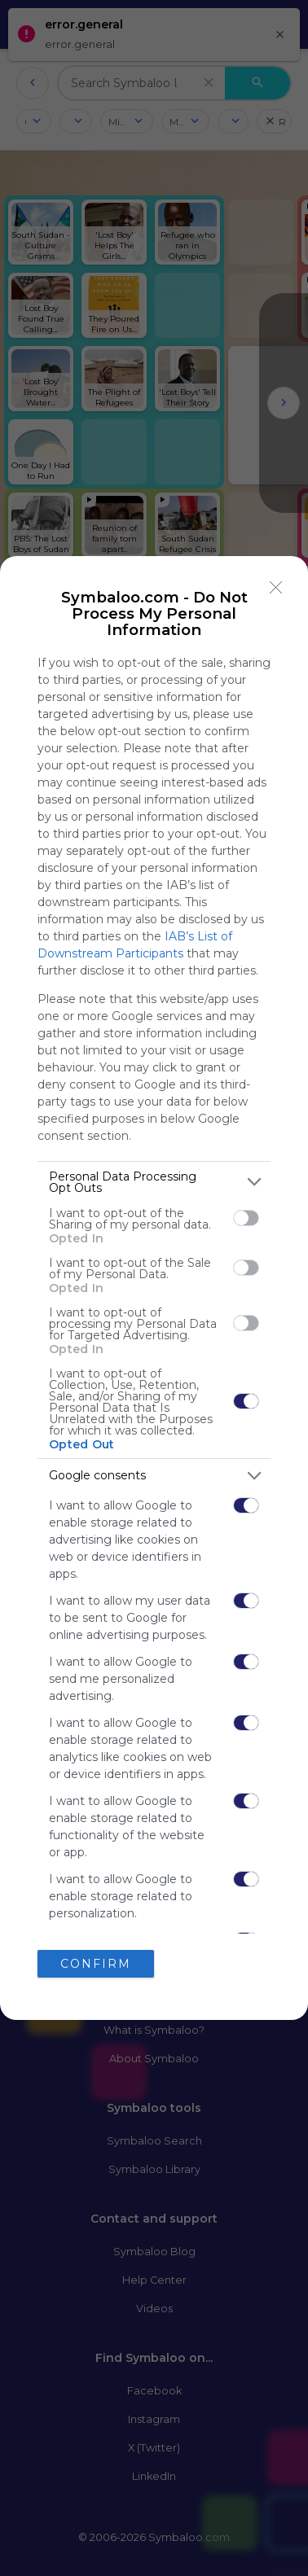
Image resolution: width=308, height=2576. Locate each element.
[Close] (276, 587)
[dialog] (154, 1288)
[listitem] (154, 1182)
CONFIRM (95, 1963)
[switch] (246, 1218)
